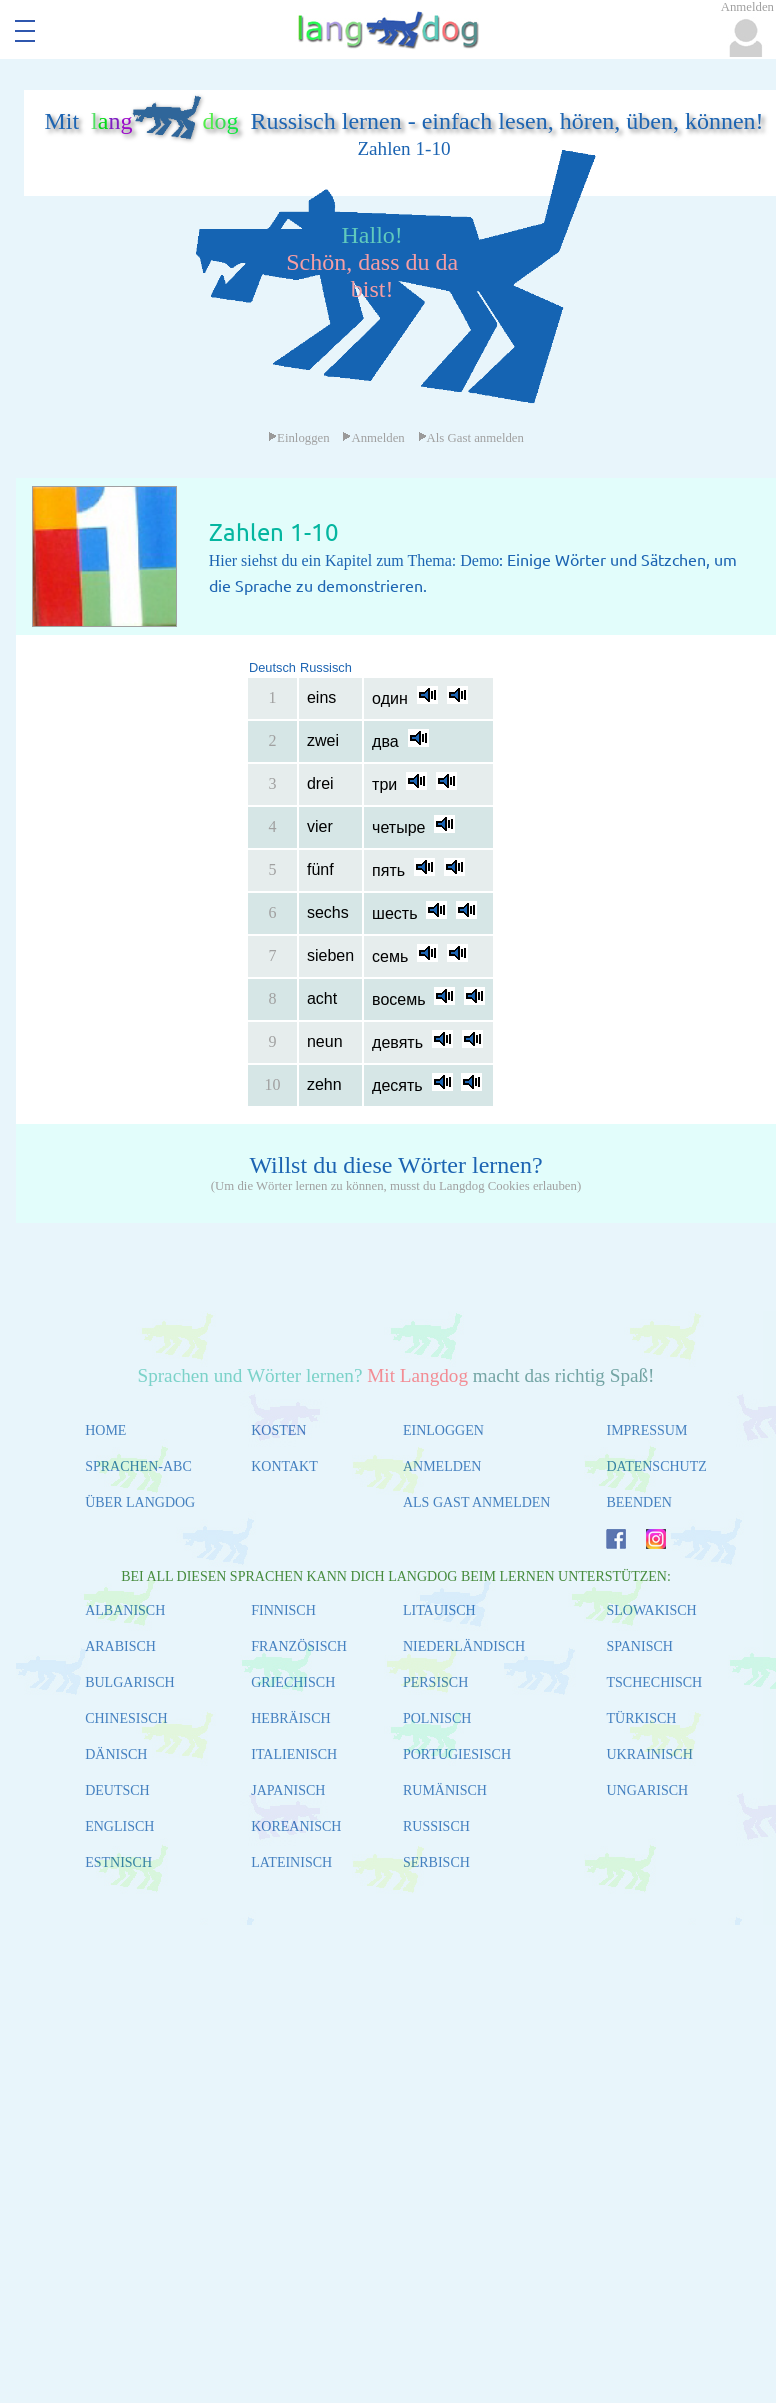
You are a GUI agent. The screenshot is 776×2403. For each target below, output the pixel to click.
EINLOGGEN (443, 1430)
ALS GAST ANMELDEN (477, 1502)
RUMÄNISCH (445, 1790)
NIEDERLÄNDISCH (464, 1646)
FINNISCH (283, 1610)
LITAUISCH (439, 1610)
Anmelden (373, 438)
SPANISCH (639, 1646)
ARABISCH (120, 1646)
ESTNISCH (118, 1862)
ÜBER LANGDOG (140, 1502)
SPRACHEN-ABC (138, 1466)
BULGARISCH (129, 1682)
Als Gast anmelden (471, 438)
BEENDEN (638, 1502)
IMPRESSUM (646, 1430)
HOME (105, 1430)
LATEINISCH (291, 1862)
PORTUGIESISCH (457, 1754)
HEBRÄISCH (290, 1718)
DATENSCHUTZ (656, 1466)
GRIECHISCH (293, 1682)
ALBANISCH (125, 1610)
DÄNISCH (116, 1754)
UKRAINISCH (649, 1754)
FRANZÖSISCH (299, 1646)
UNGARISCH (647, 1790)
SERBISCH (436, 1862)
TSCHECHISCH (654, 1682)
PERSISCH (435, 1682)
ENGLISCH (119, 1826)
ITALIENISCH (294, 1754)
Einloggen (299, 438)
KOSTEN (278, 1430)
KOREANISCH (296, 1826)
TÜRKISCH (641, 1718)
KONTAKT (284, 1466)
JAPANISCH (288, 1790)
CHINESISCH (126, 1718)
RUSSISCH (436, 1826)
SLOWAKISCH (651, 1610)
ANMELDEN (442, 1466)
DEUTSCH (117, 1790)
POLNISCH (437, 1718)
